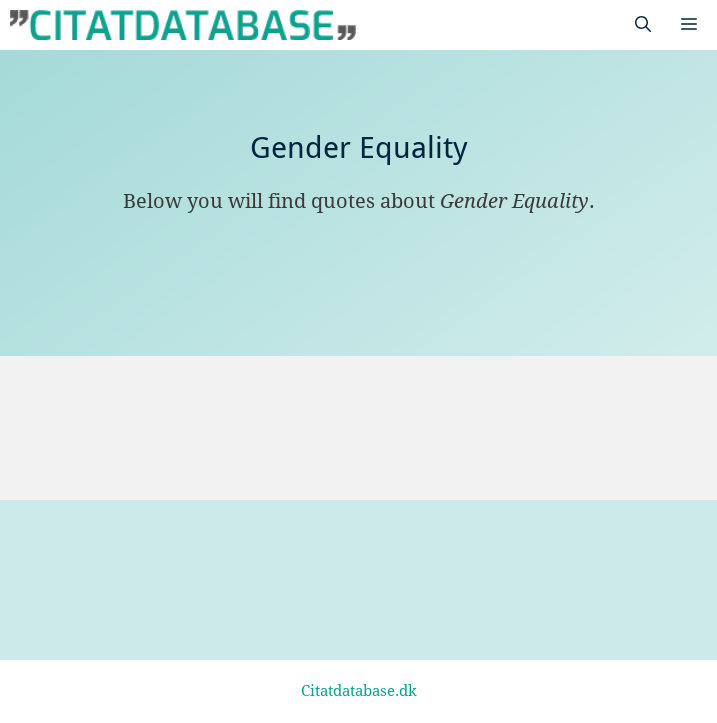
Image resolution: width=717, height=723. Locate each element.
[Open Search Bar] (643, 25)
